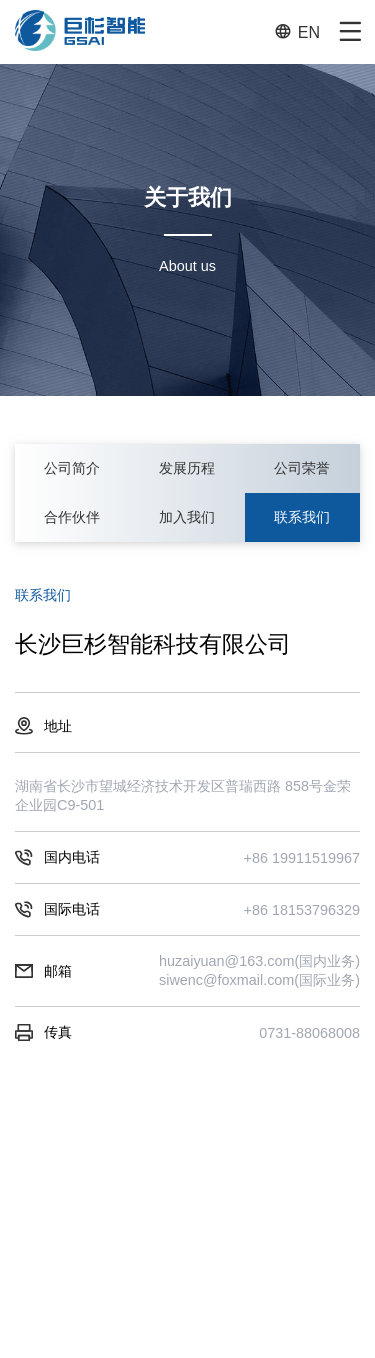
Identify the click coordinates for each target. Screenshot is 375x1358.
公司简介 (72, 468)
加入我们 (187, 517)
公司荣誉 (302, 468)
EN (297, 31)
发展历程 (187, 468)
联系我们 (302, 517)
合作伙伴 (72, 517)
